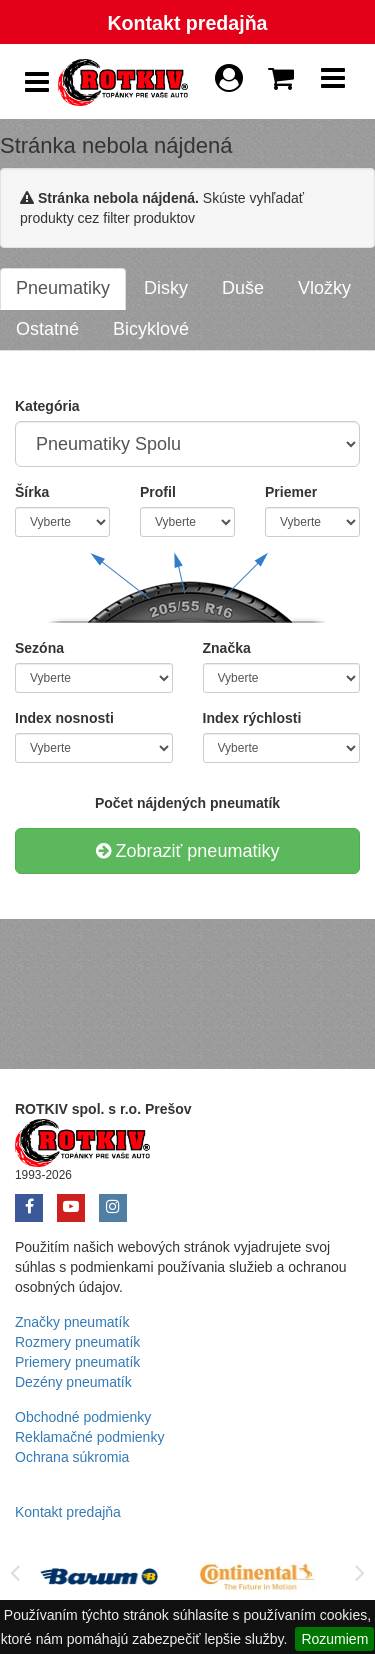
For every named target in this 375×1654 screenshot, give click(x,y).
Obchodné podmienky (83, 1417)
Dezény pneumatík (73, 1382)
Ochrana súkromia (72, 1457)
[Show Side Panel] (37, 82)
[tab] (63, 289)
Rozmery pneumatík (77, 1342)
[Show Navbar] (333, 83)
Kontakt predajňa (187, 23)
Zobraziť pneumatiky (188, 851)
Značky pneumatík (72, 1322)
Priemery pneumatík (77, 1362)
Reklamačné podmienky (89, 1437)
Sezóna (39, 648)
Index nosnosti (64, 718)
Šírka (32, 492)
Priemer (291, 492)
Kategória (47, 406)
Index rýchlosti (252, 718)
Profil (158, 492)
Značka (227, 648)
